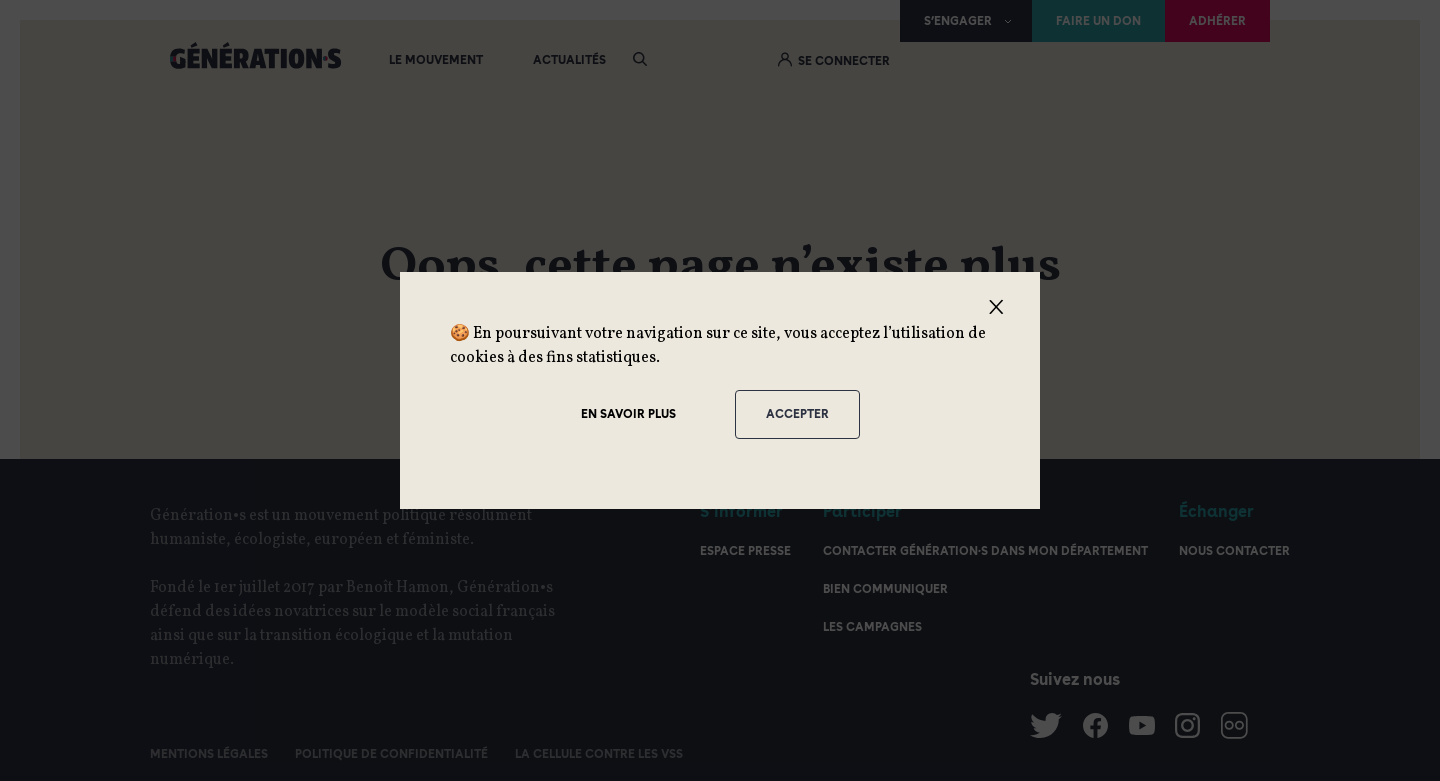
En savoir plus (628, 414)
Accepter (797, 414)
